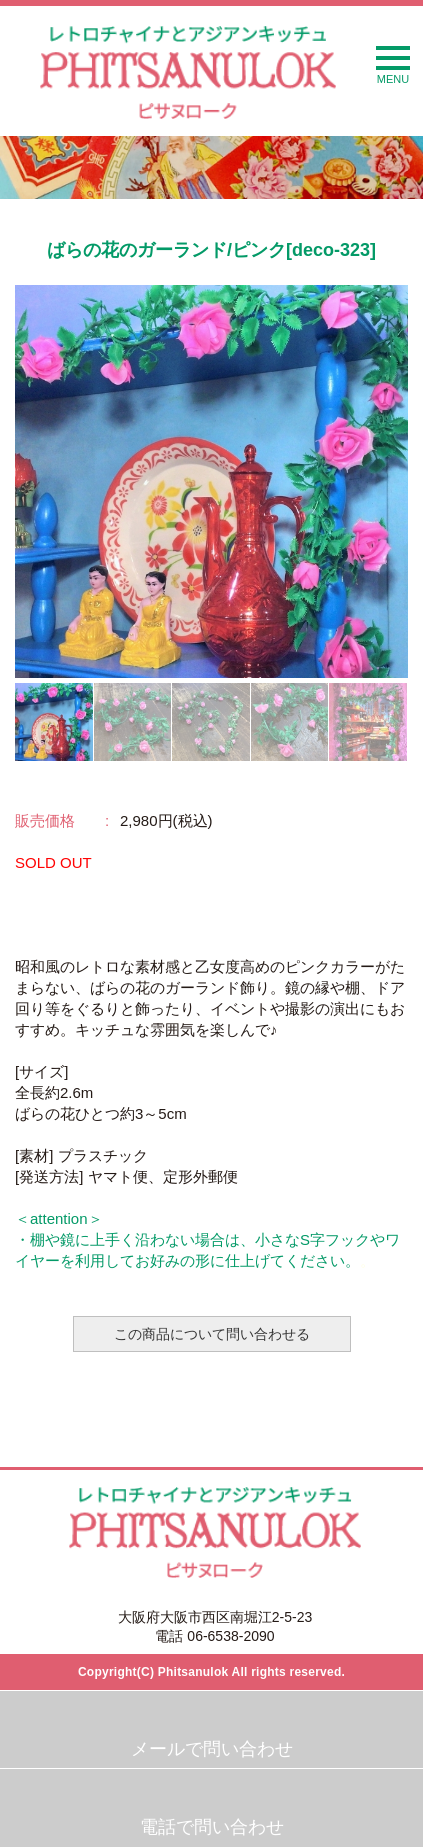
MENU (393, 65)
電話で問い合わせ (212, 1827)
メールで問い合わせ (212, 1749)
